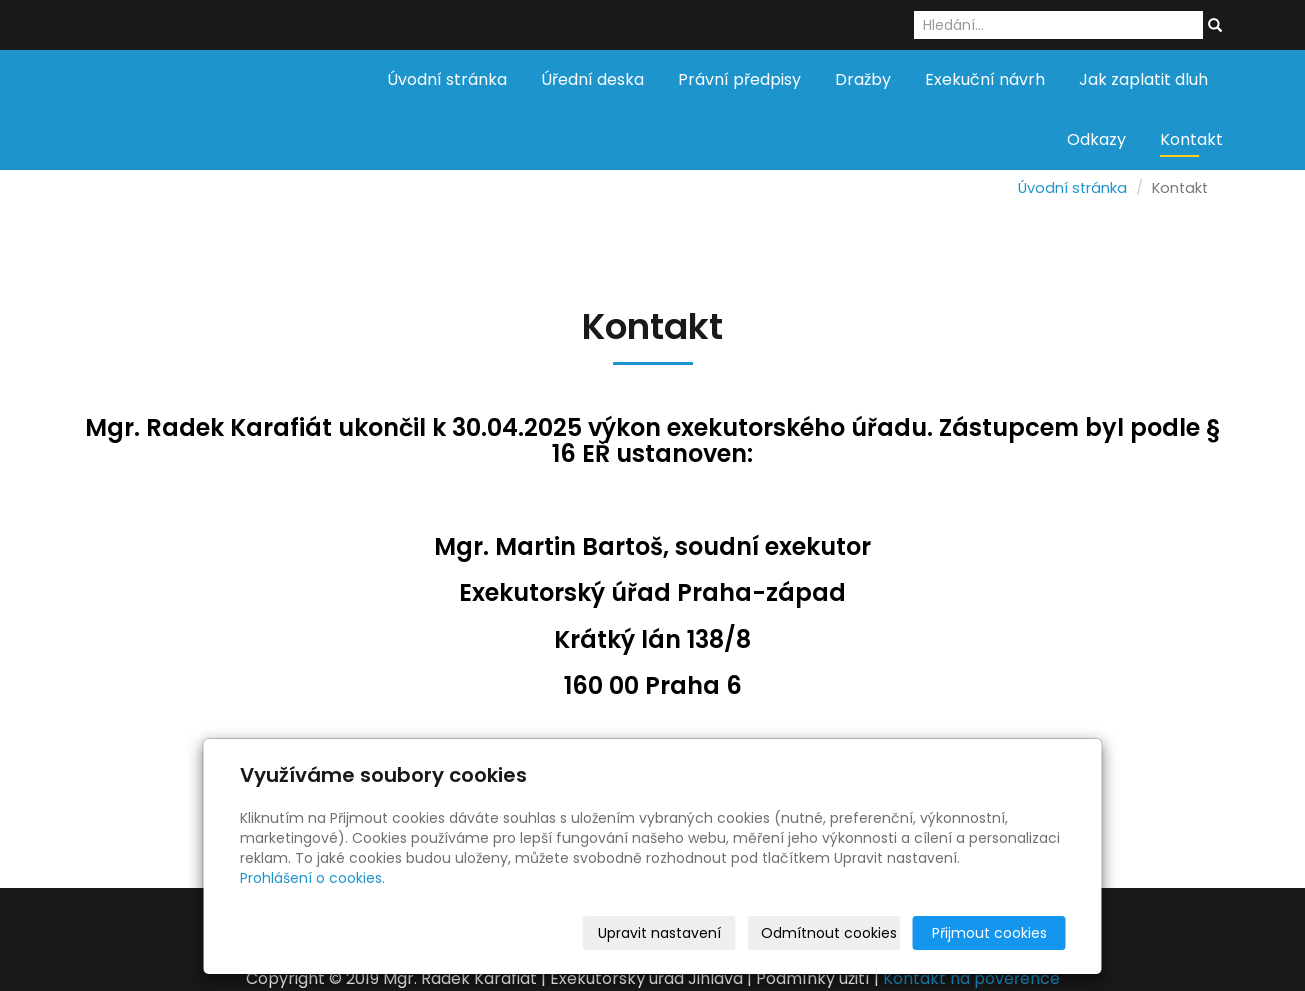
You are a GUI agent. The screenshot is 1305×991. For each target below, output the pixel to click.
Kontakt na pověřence (971, 978)
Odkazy (1096, 139)
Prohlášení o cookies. (312, 878)
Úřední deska (592, 79)
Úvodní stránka (447, 79)
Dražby (863, 79)
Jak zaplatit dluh (1143, 79)
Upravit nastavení (659, 933)
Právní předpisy (739, 79)
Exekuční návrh (985, 79)
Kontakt (1191, 139)
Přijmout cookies (989, 933)
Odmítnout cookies (829, 933)
